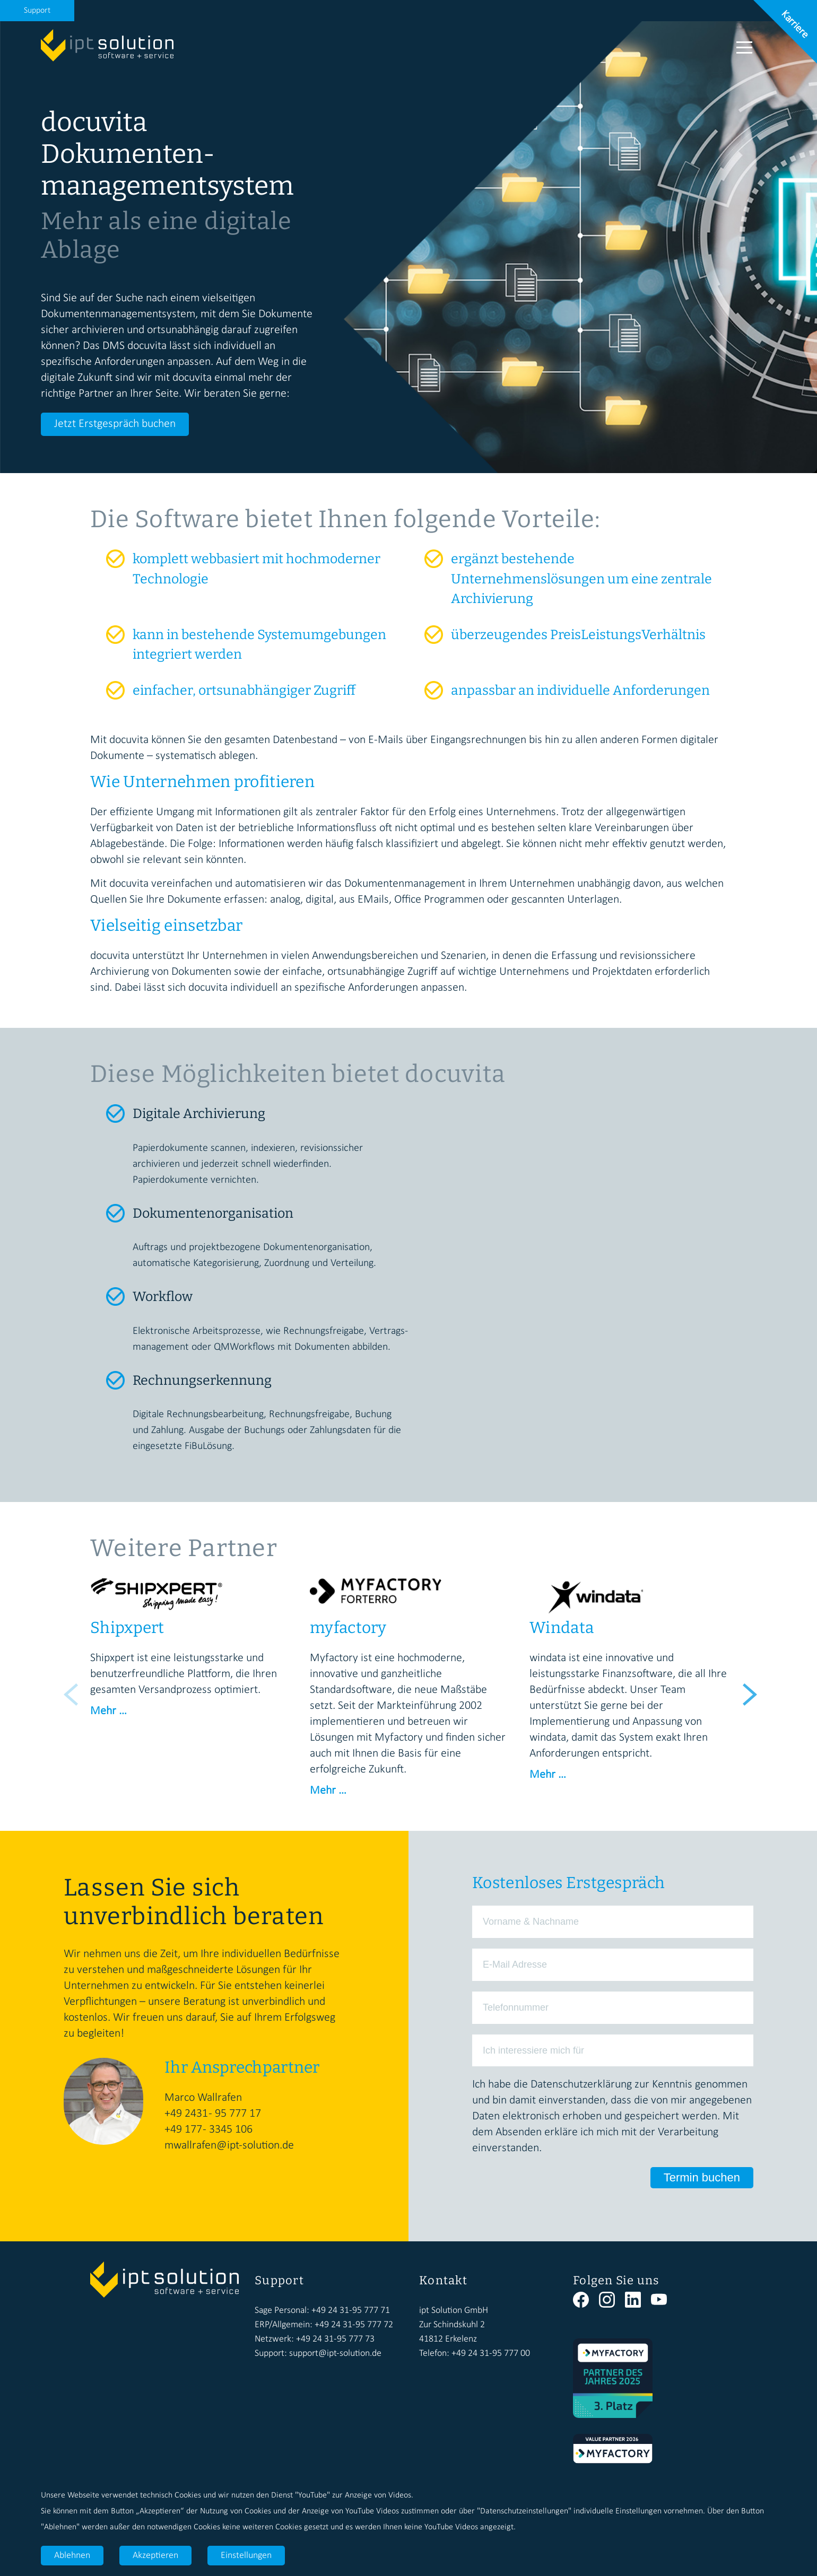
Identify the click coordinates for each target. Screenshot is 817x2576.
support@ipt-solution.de (335, 2353)
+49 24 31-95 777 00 (490, 2353)
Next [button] (748, 1688)
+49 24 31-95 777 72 (354, 2325)
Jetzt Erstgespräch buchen (115, 424)
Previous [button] (69, 1688)
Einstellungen (246, 2556)
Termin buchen (702, 2177)
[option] (189, 1648)
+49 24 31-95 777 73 (335, 2339)
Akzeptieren (155, 2556)
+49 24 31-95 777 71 (350, 2311)
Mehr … (108, 1711)
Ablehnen (72, 2556)
